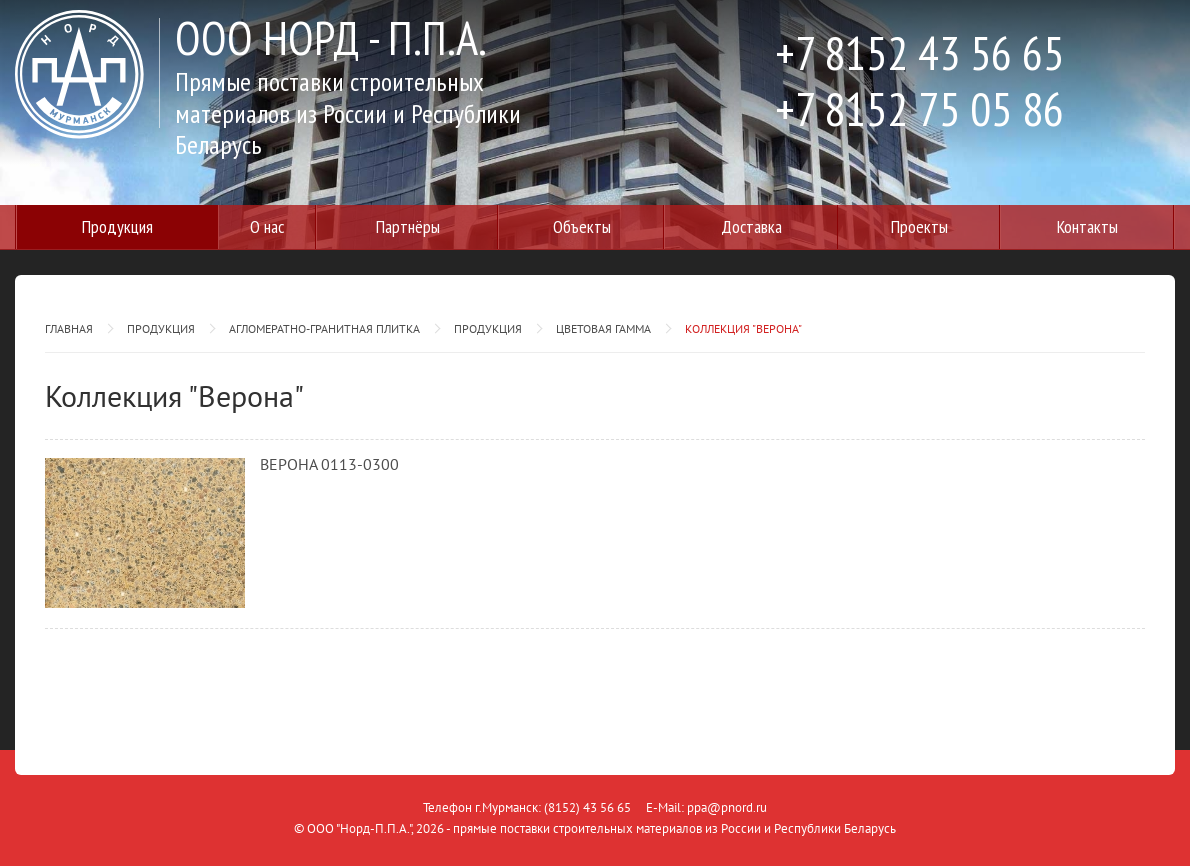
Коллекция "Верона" (743, 328)
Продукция (117, 226)
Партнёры (408, 226)
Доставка (751, 226)
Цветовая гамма (603, 328)
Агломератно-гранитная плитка (324, 328)
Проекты (919, 226)
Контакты (1087, 226)
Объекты (582, 226)
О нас (267, 226)
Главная (69, 328)
